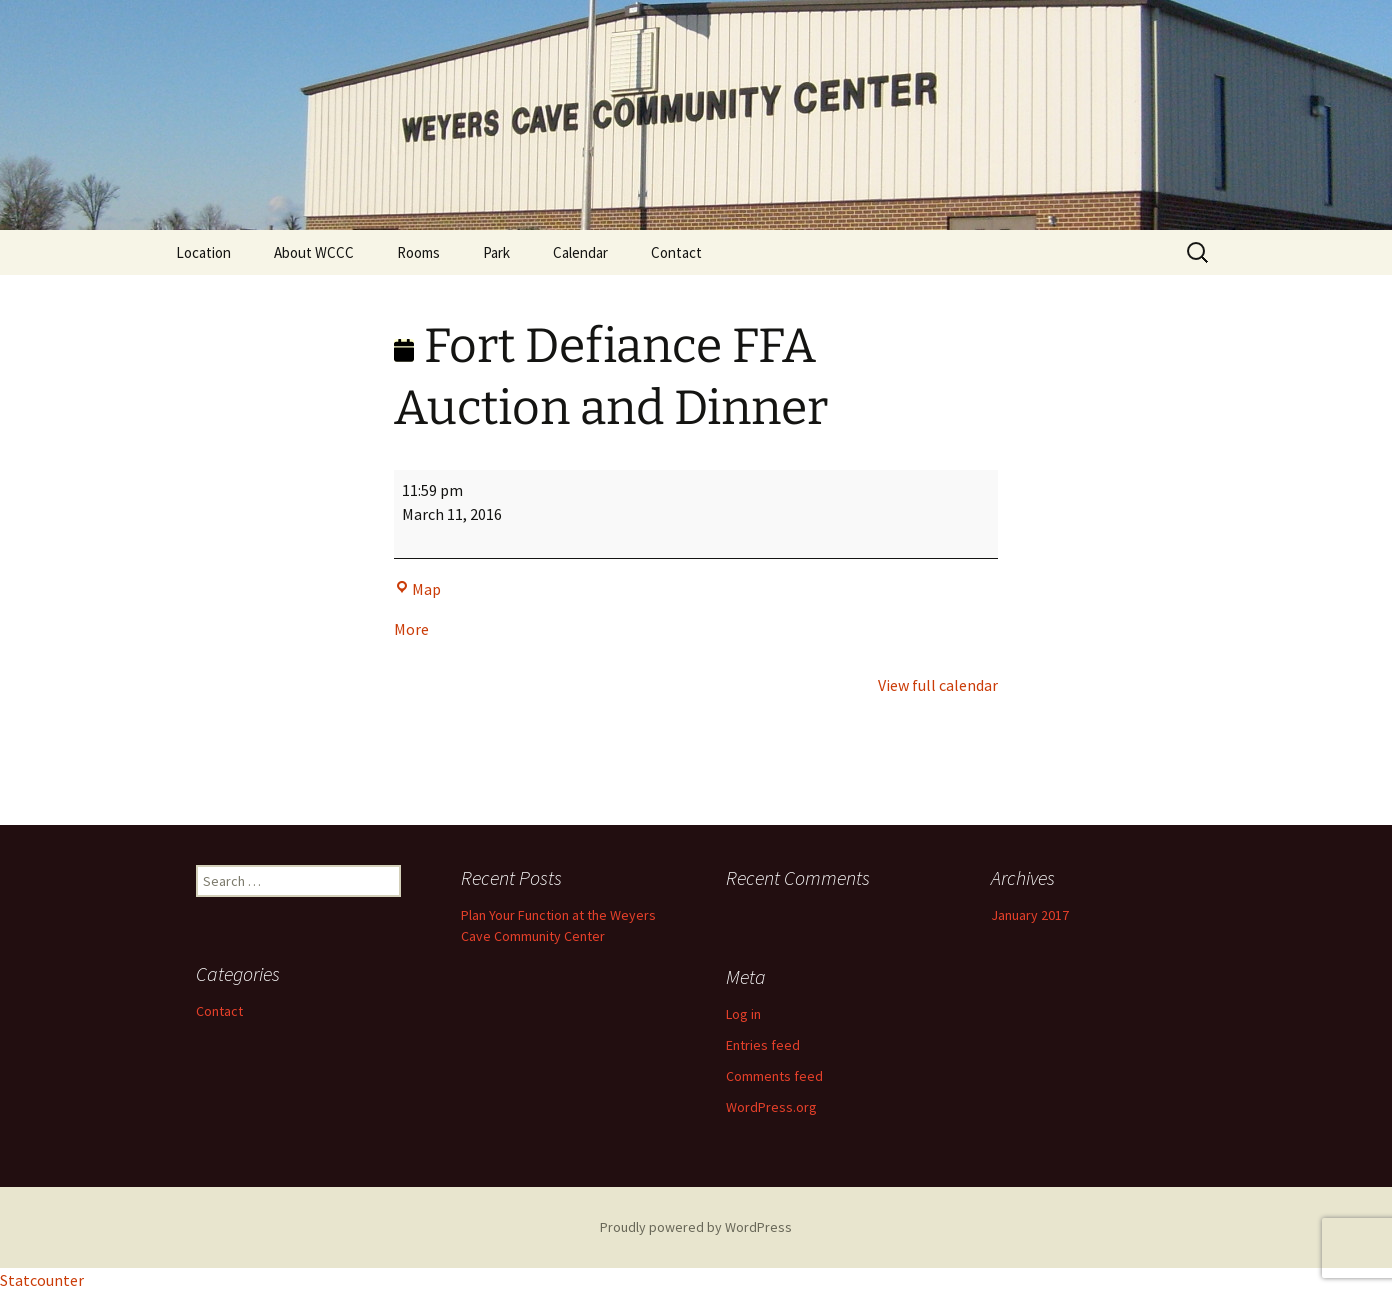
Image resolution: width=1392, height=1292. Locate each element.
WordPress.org (771, 1107)
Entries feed (763, 1045)
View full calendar (938, 685)
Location (203, 252)
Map (417, 589)
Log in (743, 1014)
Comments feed (774, 1076)
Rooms (418, 252)
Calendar (580, 252)
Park (496, 252)
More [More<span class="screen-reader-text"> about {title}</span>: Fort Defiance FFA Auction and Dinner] (411, 629)
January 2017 (1030, 915)
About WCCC (314, 252)
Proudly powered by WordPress (696, 1227)
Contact (676, 252)
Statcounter (42, 1280)
